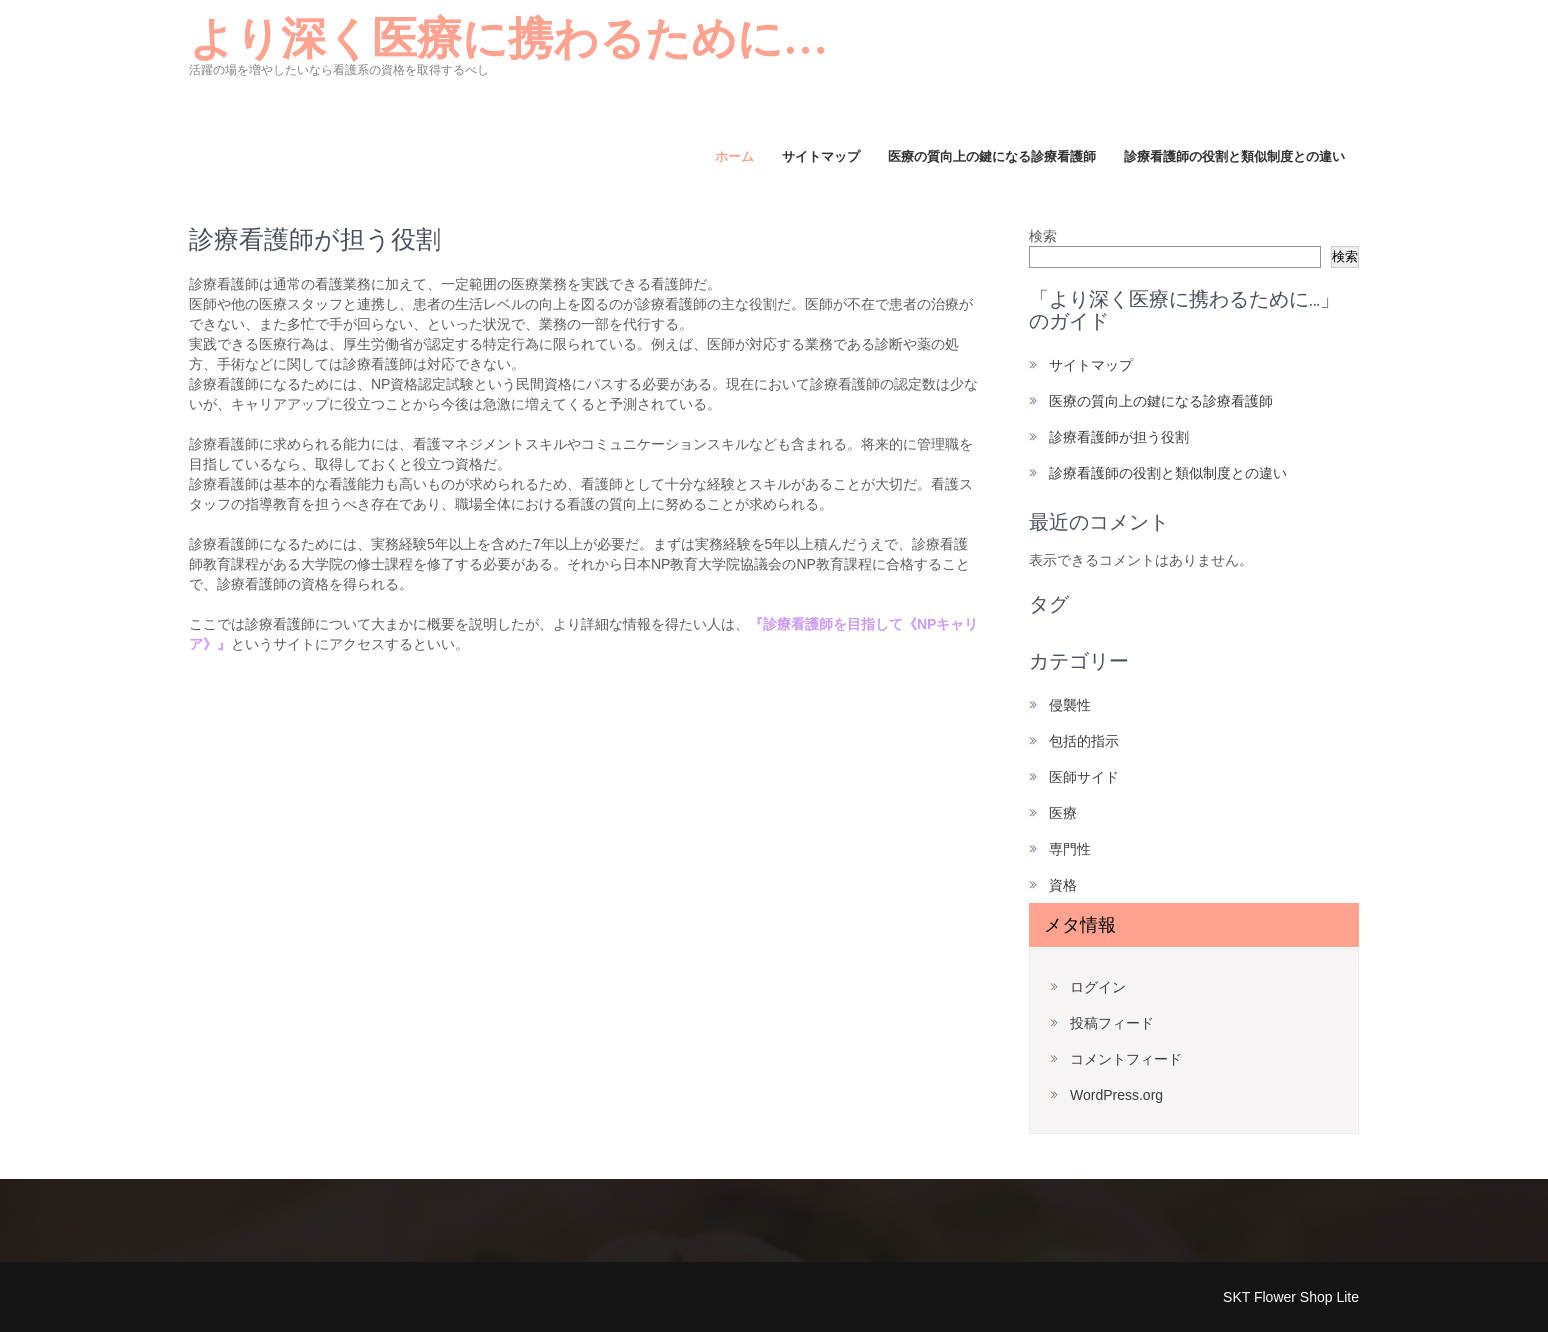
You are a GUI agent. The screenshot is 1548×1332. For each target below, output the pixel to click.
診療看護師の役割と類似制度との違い (1234, 156)
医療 (1063, 813)
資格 (1063, 885)
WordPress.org (1116, 1095)
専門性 (1070, 849)
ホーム (734, 156)
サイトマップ (821, 156)
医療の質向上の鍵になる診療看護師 (992, 156)
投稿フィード (1112, 1023)
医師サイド (1084, 777)
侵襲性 (1070, 705)
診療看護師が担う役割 (1119, 437)
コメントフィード (1126, 1059)
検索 (1043, 236)
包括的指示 (1084, 741)
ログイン (1098, 987)
